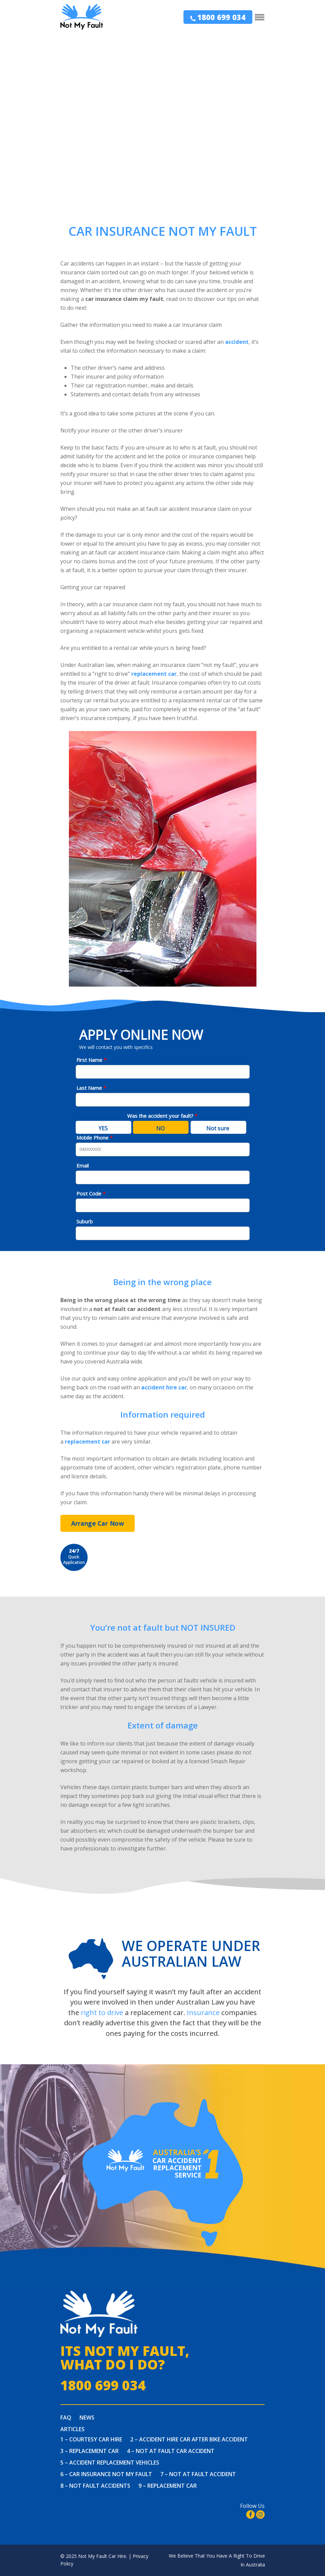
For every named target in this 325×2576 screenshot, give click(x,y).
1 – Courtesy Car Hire (91, 2439)
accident (237, 342)
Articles (72, 2429)
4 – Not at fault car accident (171, 2451)
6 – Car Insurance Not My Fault (106, 2474)
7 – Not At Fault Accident (198, 2474)
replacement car (154, 673)
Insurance (203, 2012)
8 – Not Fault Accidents (95, 2485)
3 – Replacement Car (89, 2451)
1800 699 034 (221, 17)
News (86, 2417)
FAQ (65, 2417)
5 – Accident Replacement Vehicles (109, 2462)
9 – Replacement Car (167, 2485)
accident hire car (164, 1387)
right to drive (102, 2012)
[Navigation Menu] (260, 17)
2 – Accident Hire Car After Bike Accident (189, 2439)
